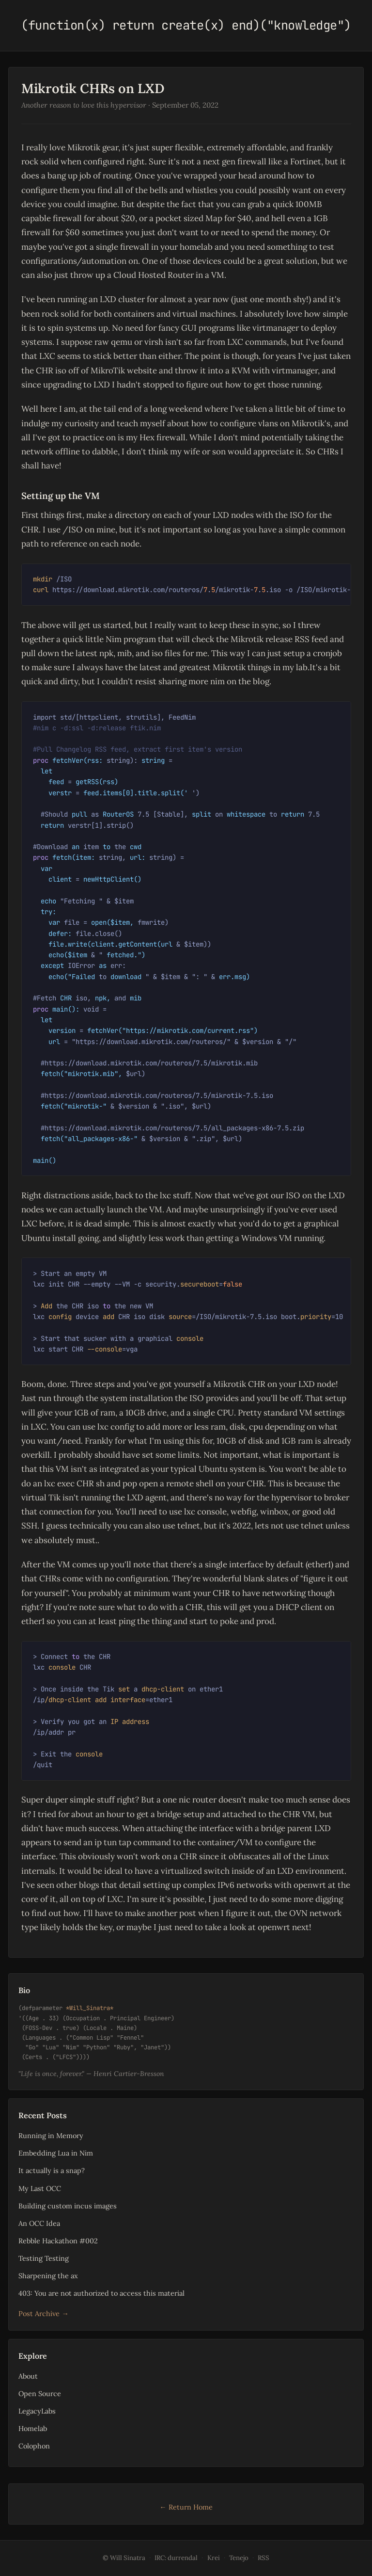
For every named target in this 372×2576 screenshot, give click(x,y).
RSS (263, 2558)
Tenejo (238, 2558)
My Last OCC (39, 2188)
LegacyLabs (37, 2410)
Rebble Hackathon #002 (58, 2240)
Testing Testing (43, 2258)
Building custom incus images (67, 2205)
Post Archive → (43, 2313)
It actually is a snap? (51, 2170)
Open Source (39, 2393)
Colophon (34, 2445)
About (28, 2376)
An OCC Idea (39, 2223)
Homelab (32, 2428)
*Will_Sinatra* (89, 2008)
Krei (213, 2558)
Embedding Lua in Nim (55, 2152)
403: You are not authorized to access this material (101, 2293)
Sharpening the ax (48, 2275)
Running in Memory (50, 2135)
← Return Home (185, 2507)
